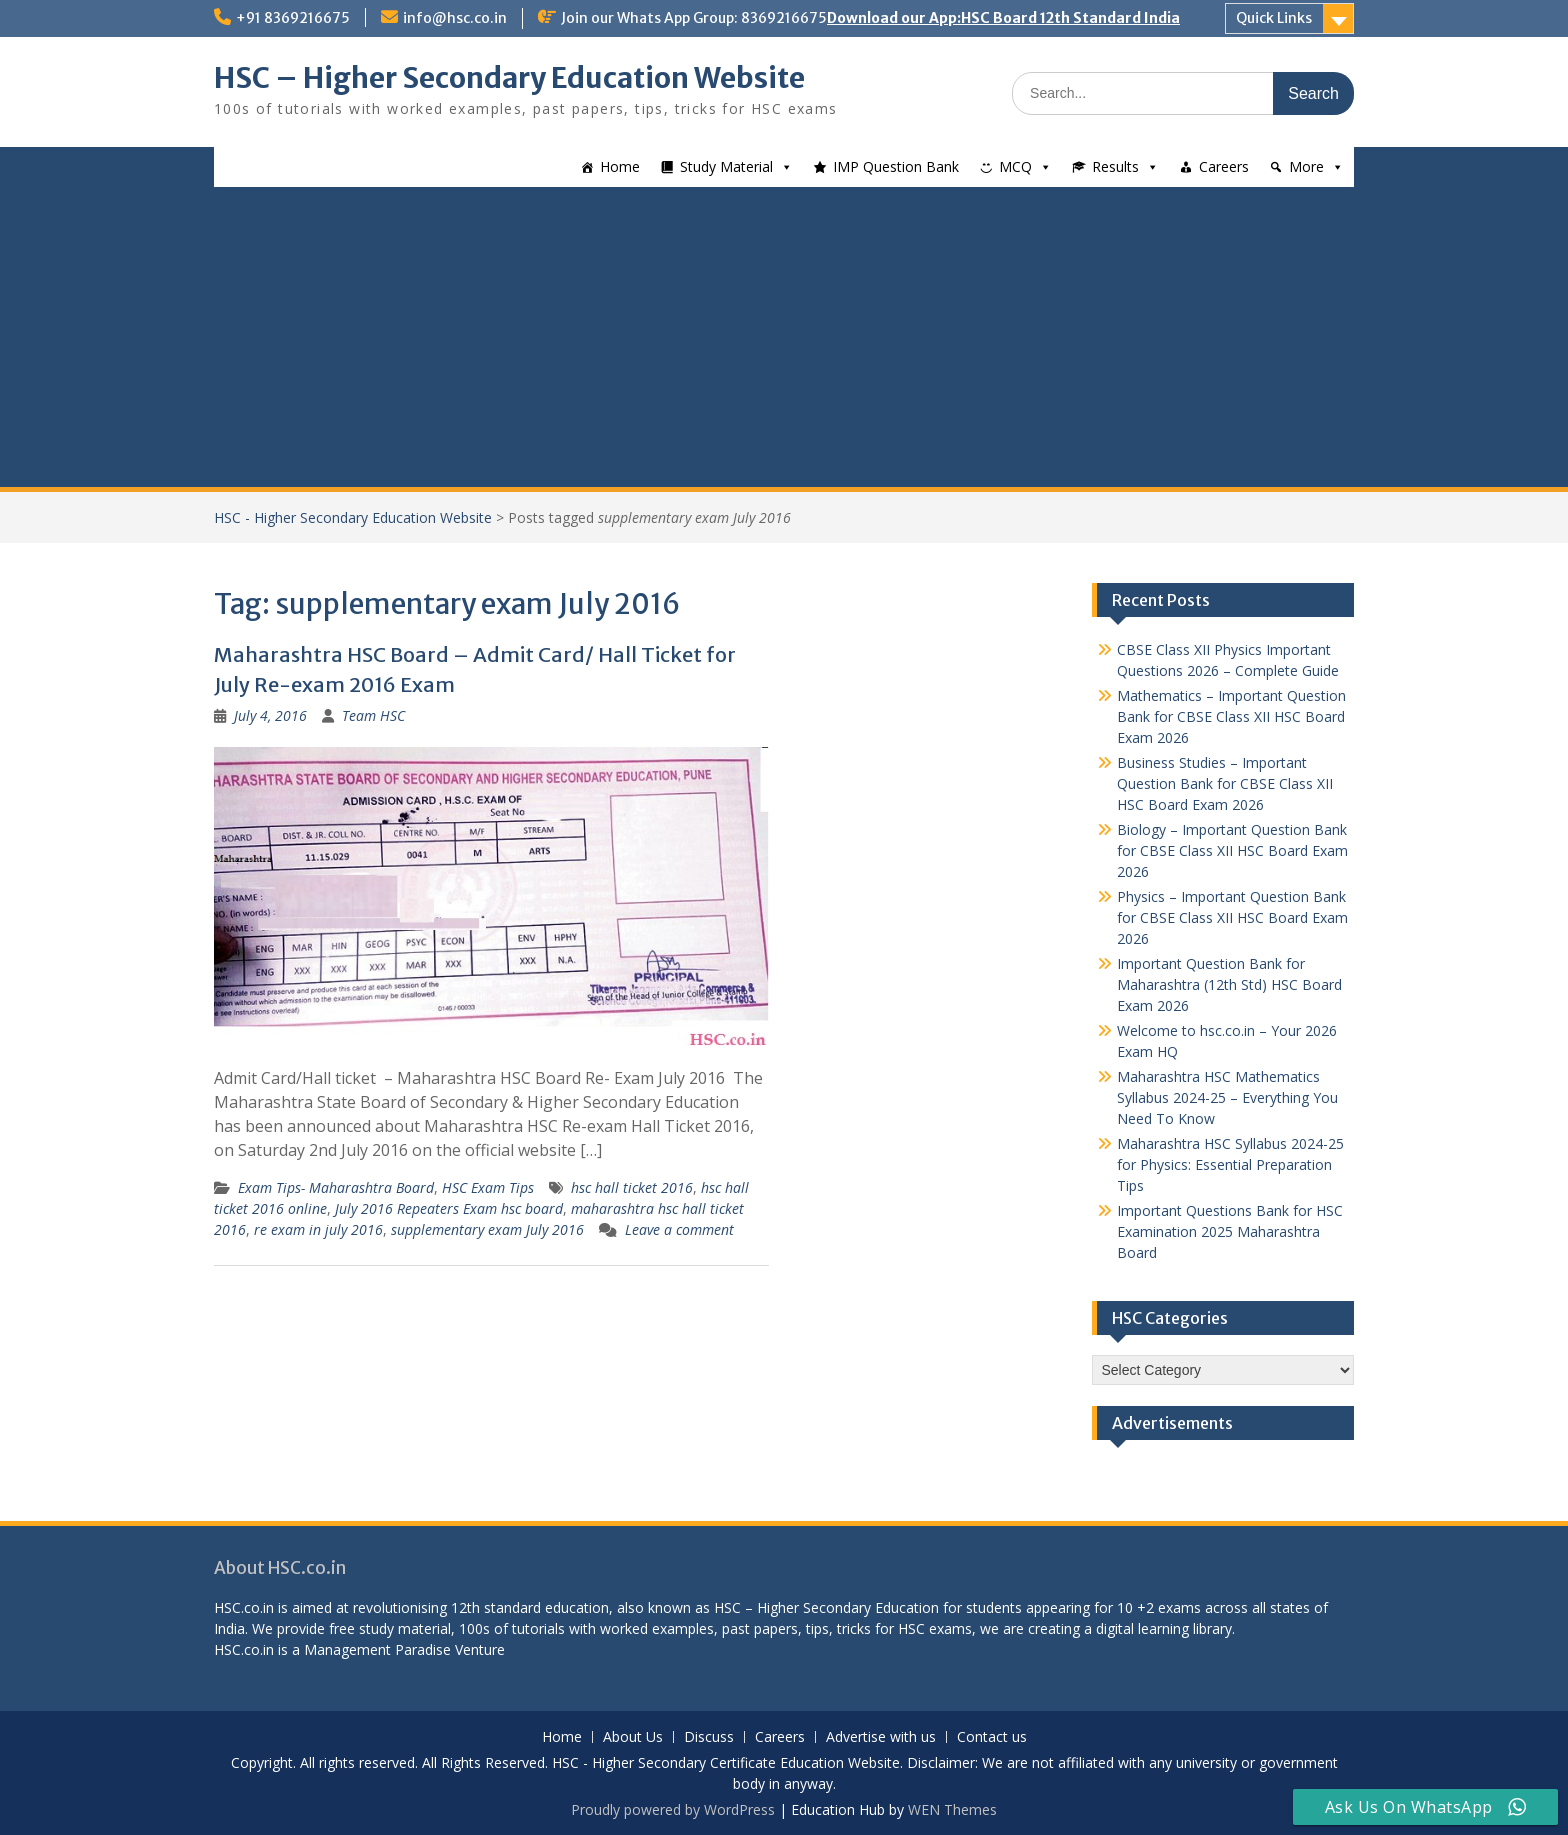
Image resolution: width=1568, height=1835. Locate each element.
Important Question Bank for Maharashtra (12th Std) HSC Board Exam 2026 (1229, 984)
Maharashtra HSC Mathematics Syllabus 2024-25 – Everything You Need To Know (1227, 1097)
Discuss (709, 1737)
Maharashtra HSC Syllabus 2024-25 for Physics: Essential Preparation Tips (1230, 1164)
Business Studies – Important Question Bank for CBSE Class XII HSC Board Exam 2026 (1225, 783)
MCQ (1015, 166)
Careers (1224, 166)
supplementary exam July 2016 (487, 1229)
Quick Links (1274, 18)
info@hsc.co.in (455, 18)
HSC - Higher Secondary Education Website (353, 517)
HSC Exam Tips (488, 1187)
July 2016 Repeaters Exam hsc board (449, 1208)
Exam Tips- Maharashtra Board (336, 1187)
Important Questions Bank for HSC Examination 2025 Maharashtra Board (1230, 1231)
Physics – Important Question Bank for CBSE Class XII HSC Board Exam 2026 (1232, 917)
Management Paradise (377, 1649)
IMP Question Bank (896, 166)
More (1306, 166)
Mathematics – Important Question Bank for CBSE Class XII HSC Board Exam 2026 (1231, 716)
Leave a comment (679, 1229)
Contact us (992, 1737)
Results (1115, 166)
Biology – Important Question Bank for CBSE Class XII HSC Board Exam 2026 (1232, 850)
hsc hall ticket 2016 (632, 1187)
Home (620, 166)
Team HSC (373, 715)
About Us (633, 1737)
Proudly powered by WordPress (673, 1809)
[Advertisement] (784, 337)
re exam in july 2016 (318, 1229)
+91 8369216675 (293, 18)
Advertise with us (881, 1737)
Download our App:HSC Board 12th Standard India (1003, 18)
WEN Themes (952, 1809)
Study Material (726, 166)
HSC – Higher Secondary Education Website (509, 78)
